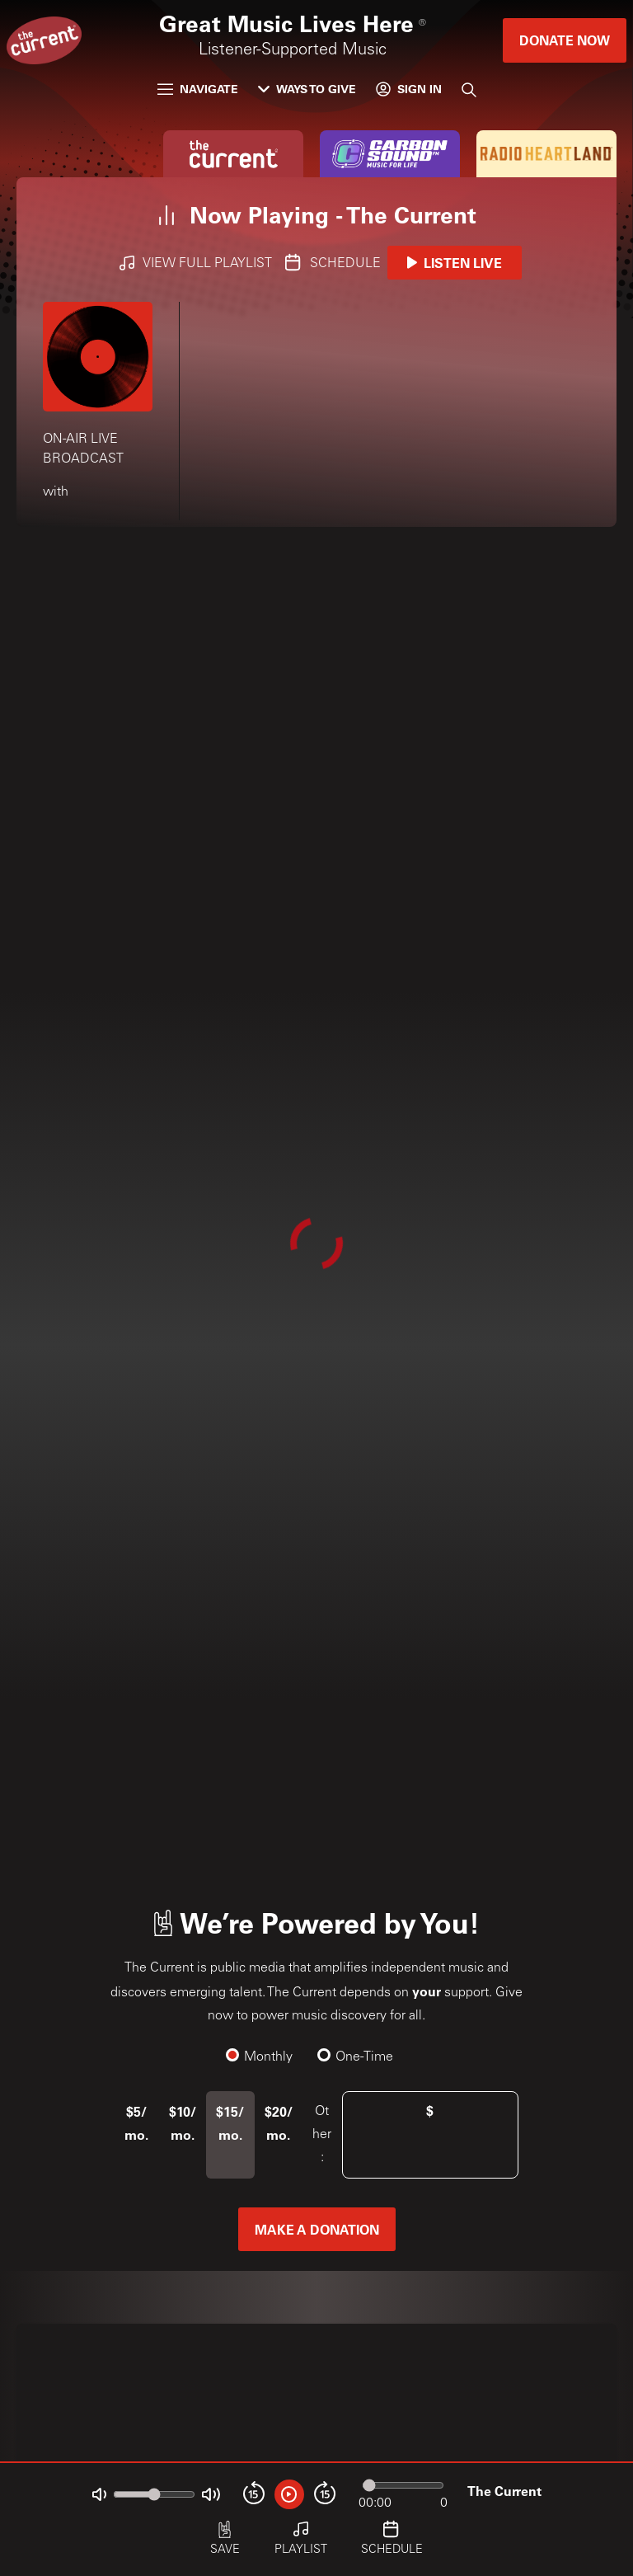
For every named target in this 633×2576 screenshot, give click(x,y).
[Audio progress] (403, 2485)
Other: (321, 2135)
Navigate (197, 88)
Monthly (260, 2057)
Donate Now (564, 40)
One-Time (356, 2057)
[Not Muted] (99, 2495)
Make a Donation (317, 2229)
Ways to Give (307, 88)
